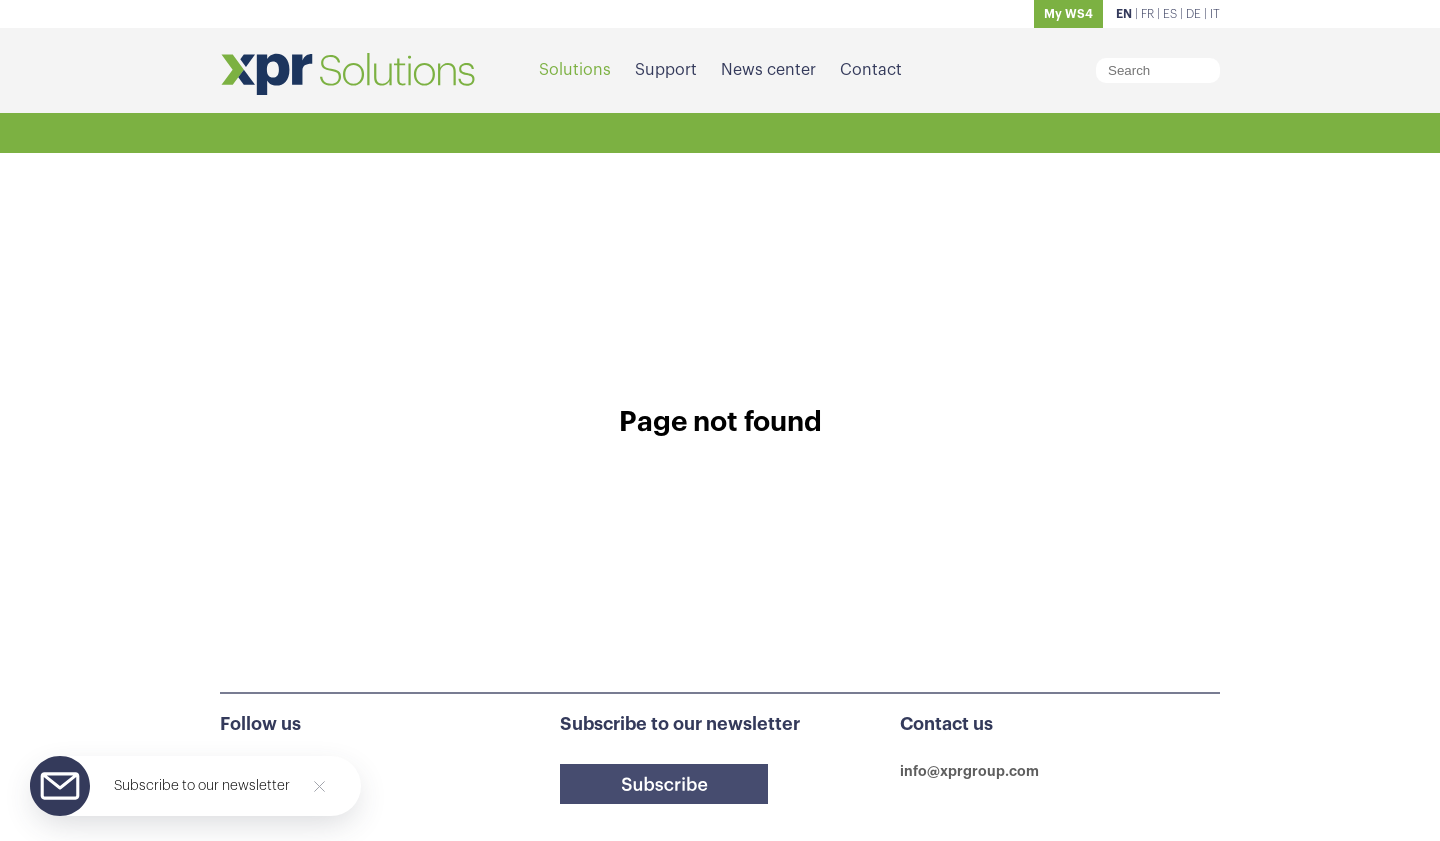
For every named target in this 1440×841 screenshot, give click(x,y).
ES (1170, 14)
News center (768, 70)
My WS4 (1068, 14)
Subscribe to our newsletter (202, 786)
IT (1215, 14)
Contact (871, 70)
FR (1147, 14)
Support (666, 70)
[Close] (319, 786)
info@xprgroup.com (969, 771)
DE (1193, 14)
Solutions (575, 70)
